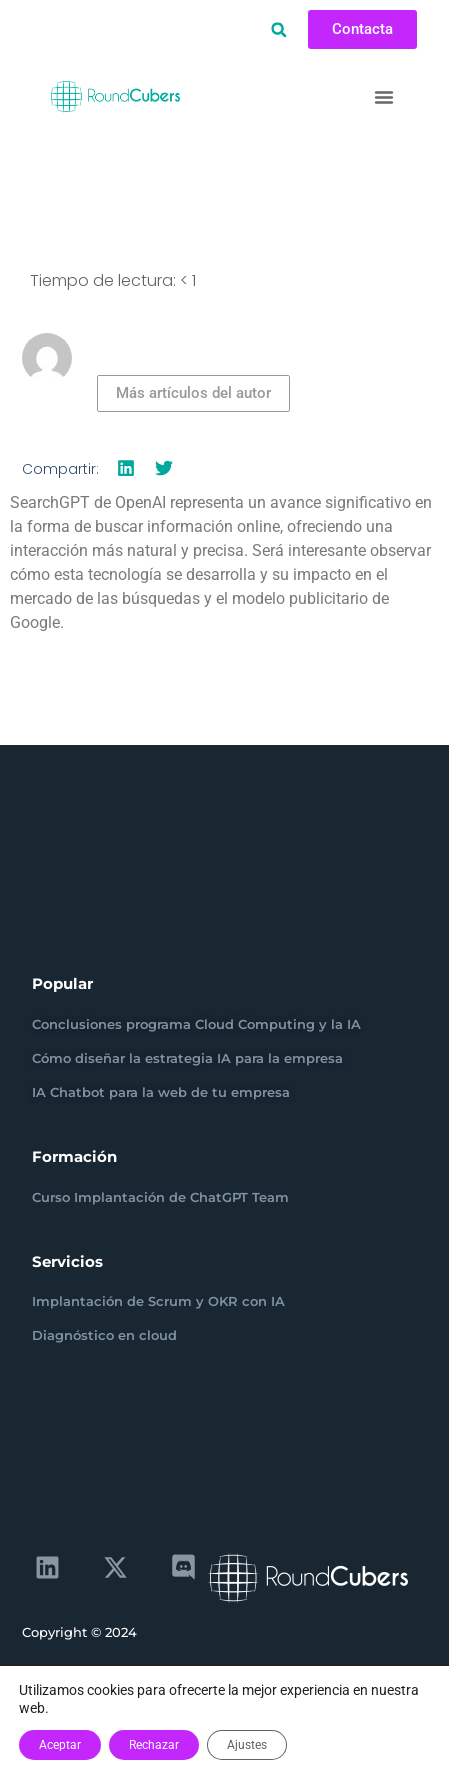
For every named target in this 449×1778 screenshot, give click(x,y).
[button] (279, 30)
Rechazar (154, 1745)
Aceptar (60, 1745)
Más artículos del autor (193, 393)
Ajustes (247, 1745)
